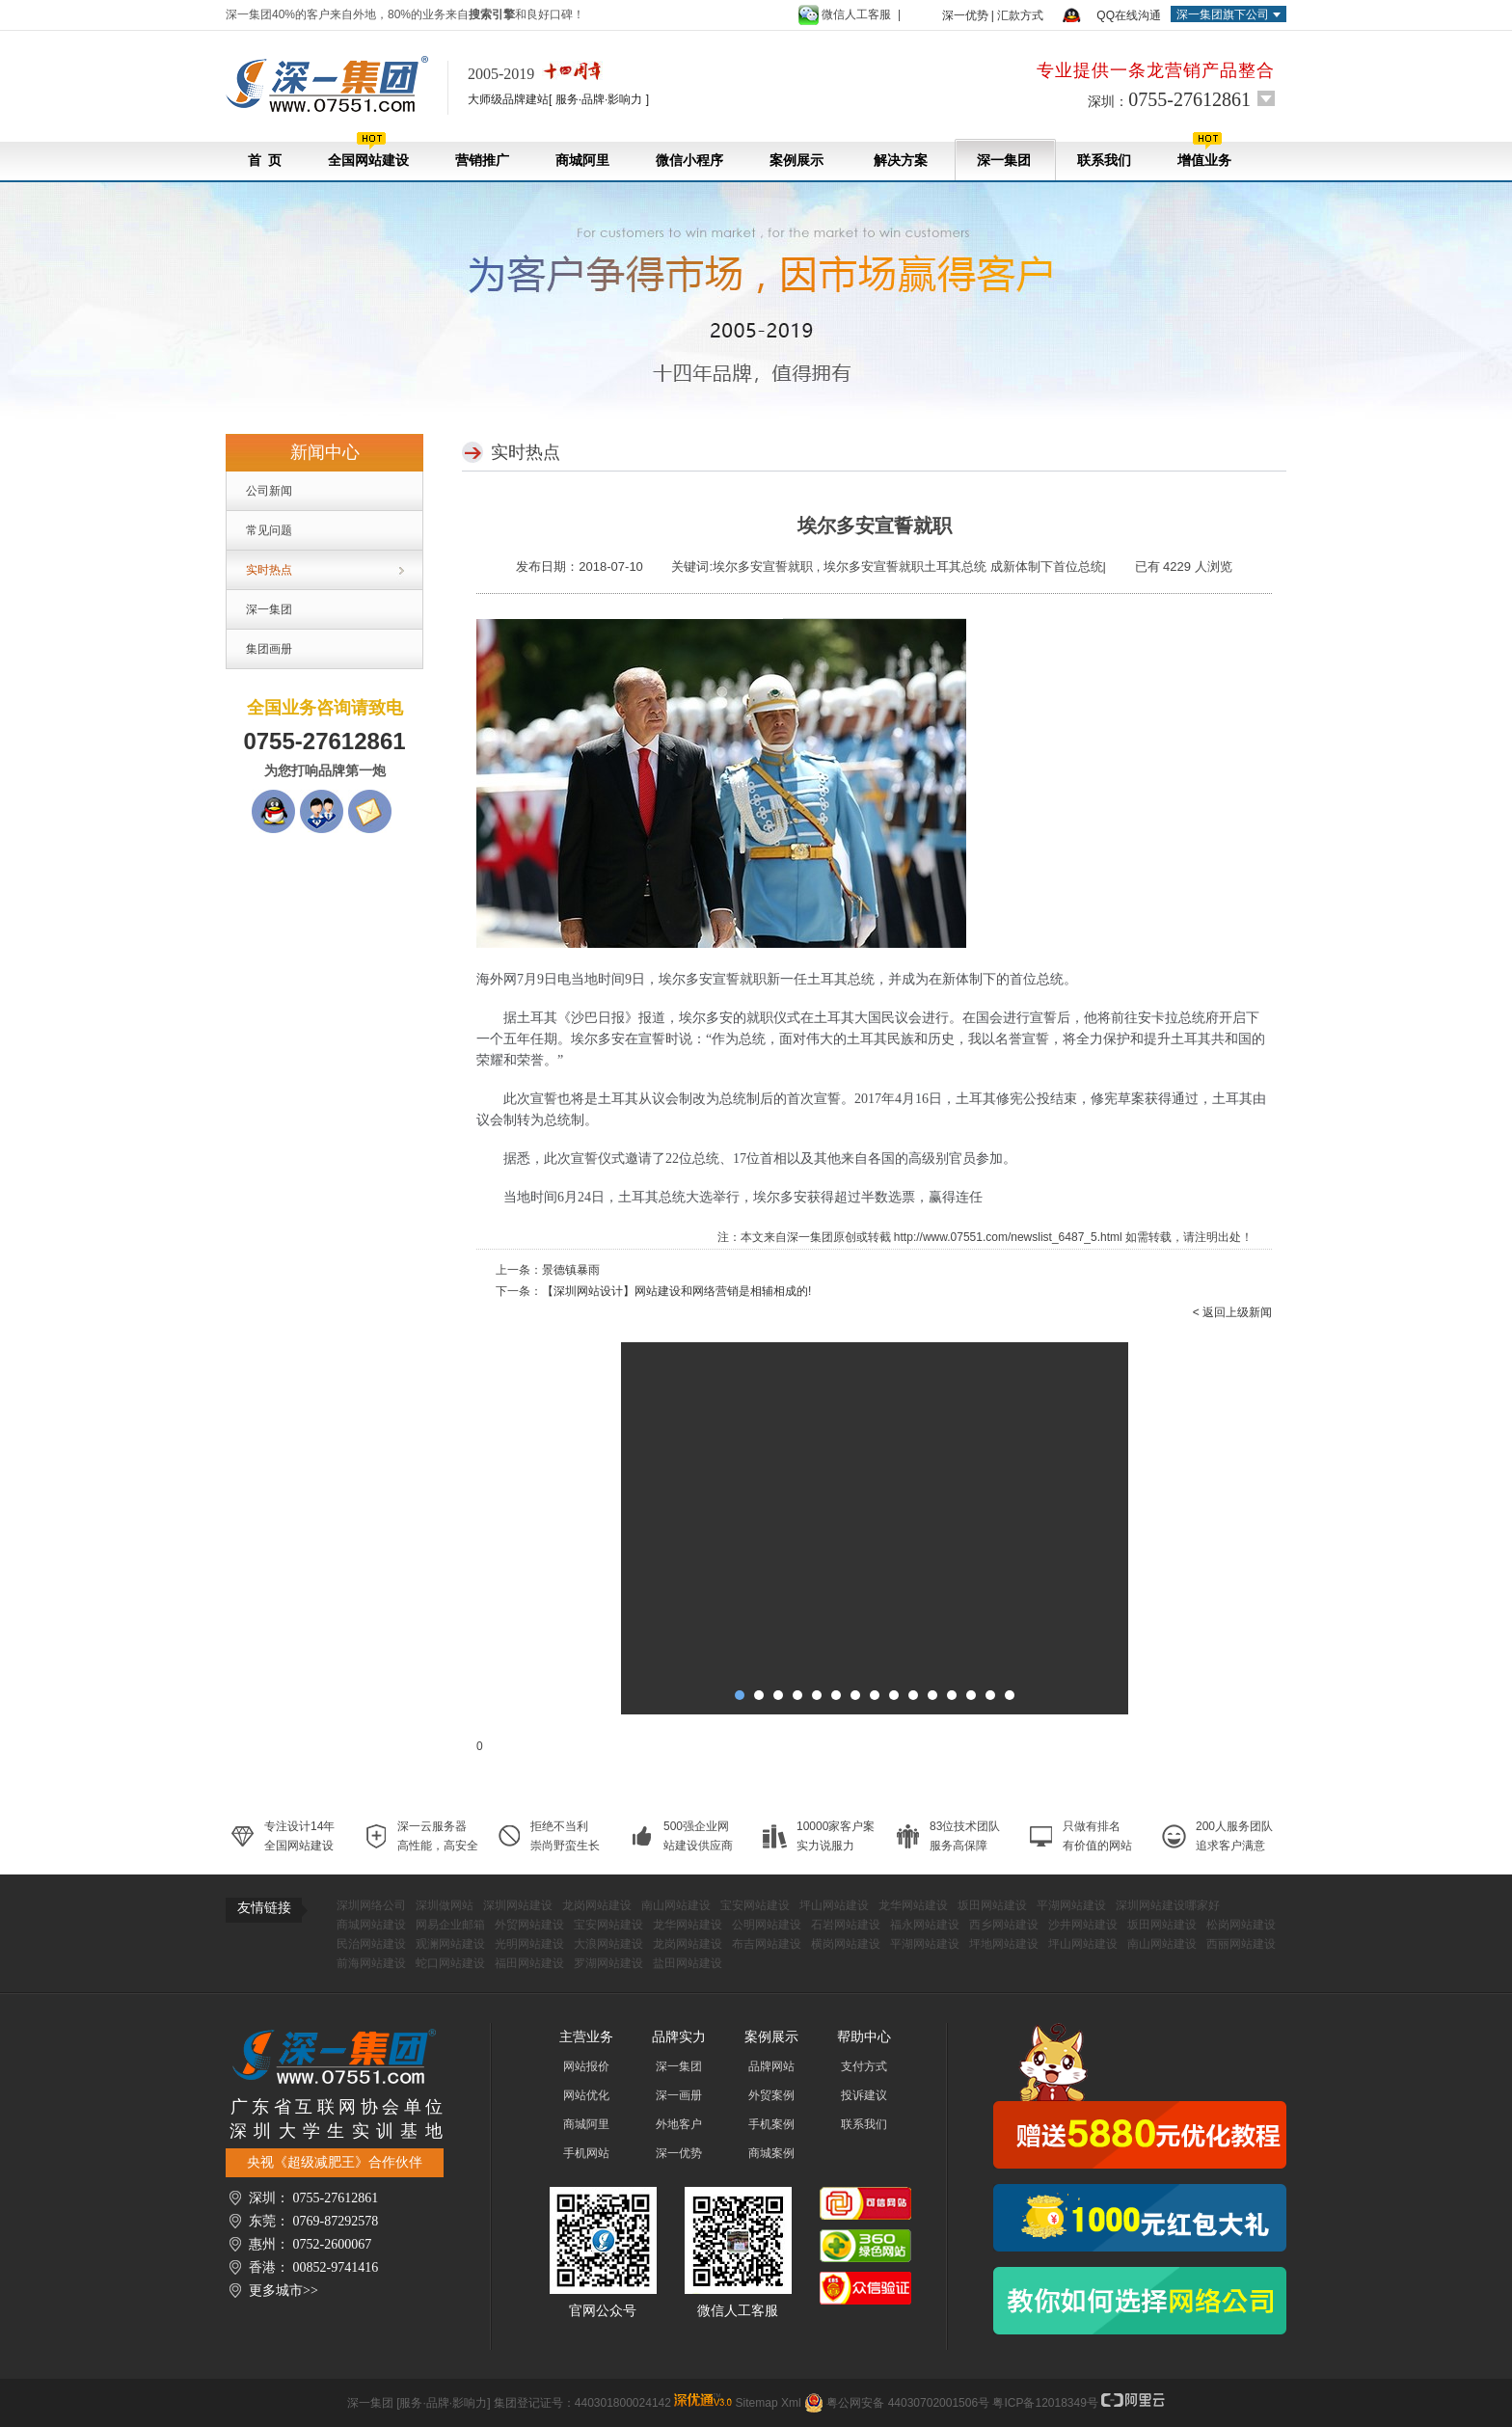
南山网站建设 (676, 1905)
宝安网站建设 (755, 1905)
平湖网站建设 (1071, 1905)
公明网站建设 (766, 1924)
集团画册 (269, 649)
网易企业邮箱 (450, 1924)
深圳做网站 (444, 1905)
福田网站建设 (529, 1963)
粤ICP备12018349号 (1044, 2403)
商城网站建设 (371, 1924)
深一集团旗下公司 (1222, 14)
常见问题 (269, 530)
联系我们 (1104, 160)
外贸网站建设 (529, 1924)
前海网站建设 (371, 1963)
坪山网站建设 (834, 1905)
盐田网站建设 (687, 1963)
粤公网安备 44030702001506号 (907, 2403)
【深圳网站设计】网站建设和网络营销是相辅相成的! (676, 1291)
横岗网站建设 (845, 1944)
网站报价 (586, 2066)
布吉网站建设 (766, 1944)
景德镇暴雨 (571, 1270)
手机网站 (586, 2153)
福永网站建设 (924, 1924)
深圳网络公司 (371, 1905)
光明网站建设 (529, 1944)
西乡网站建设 (1004, 1924)
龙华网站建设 (913, 1905)
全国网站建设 (368, 150)
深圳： (1169, 99)
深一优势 (965, 15)
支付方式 (864, 2066)
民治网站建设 (371, 1944)
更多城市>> (283, 2290)
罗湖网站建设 (608, 1963)
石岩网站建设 (845, 1924)
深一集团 (1004, 160)
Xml (791, 2403)
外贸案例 (771, 2095)
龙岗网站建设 (597, 1905)
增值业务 (1204, 150)
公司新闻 (269, 491)
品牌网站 (771, 2066)
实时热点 (269, 570)
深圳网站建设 (518, 1905)
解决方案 (900, 160)
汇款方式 (1020, 15)
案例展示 (797, 160)
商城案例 (771, 2153)
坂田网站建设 (992, 1905)
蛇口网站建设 (450, 1963)
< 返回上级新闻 (1232, 1312)
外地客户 (679, 2124)
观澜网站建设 (450, 1944)
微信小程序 (689, 160)
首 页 (265, 160)
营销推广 (482, 160)
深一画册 (679, 2095)
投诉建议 (864, 2095)
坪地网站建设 (1004, 1944)
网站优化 (586, 2095)
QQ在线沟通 (1128, 15)
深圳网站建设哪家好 (1168, 1905)
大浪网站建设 (608, 1944)
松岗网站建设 (1241, 1924)
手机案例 (771, 2124)
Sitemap (757, 2403)
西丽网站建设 (1241, 1944)
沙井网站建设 (1083, 1924)
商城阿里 (582, 160)
